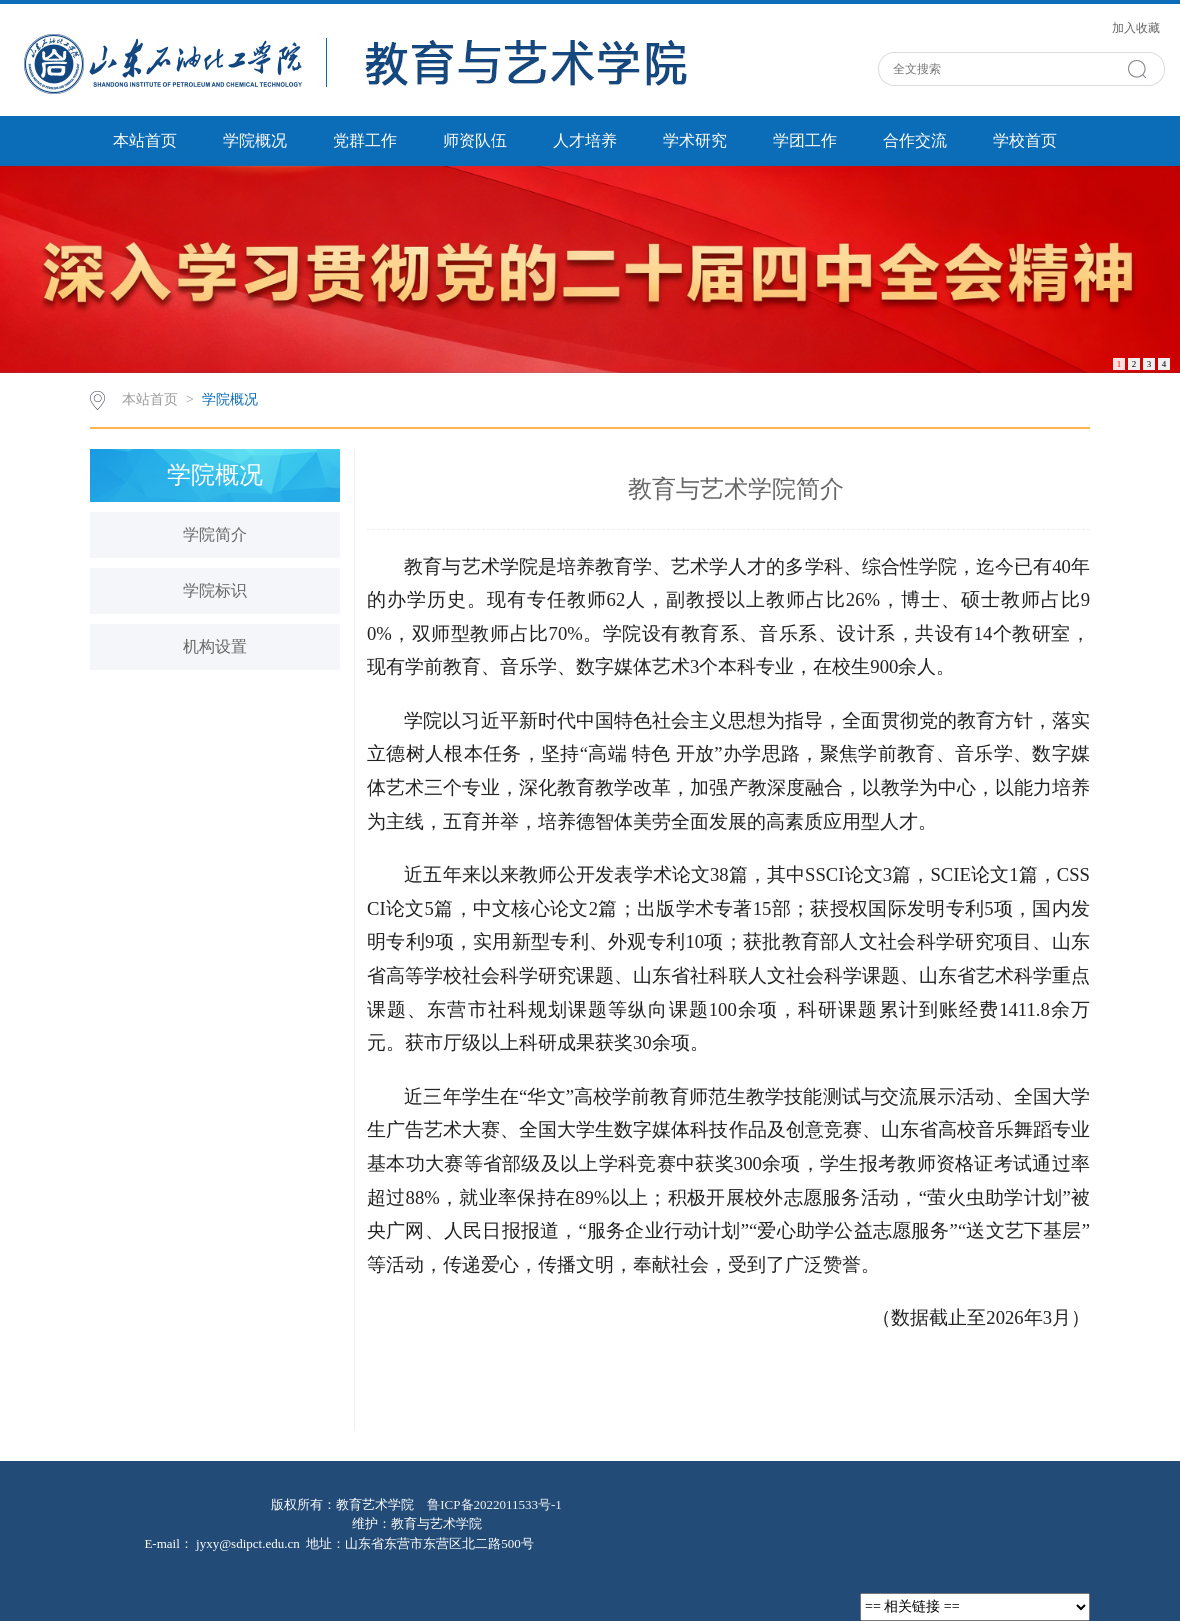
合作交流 (915, 140)
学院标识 (215, 590)
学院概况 (255, 140)
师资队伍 (475, 140)
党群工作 (365, 140)
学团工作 (805, 140)
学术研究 (695, 140)
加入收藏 (1136, 28)
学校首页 (1025, 140)
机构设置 (215, 646)
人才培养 (585, 140)
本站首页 (145, 140)
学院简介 (215, 534)
